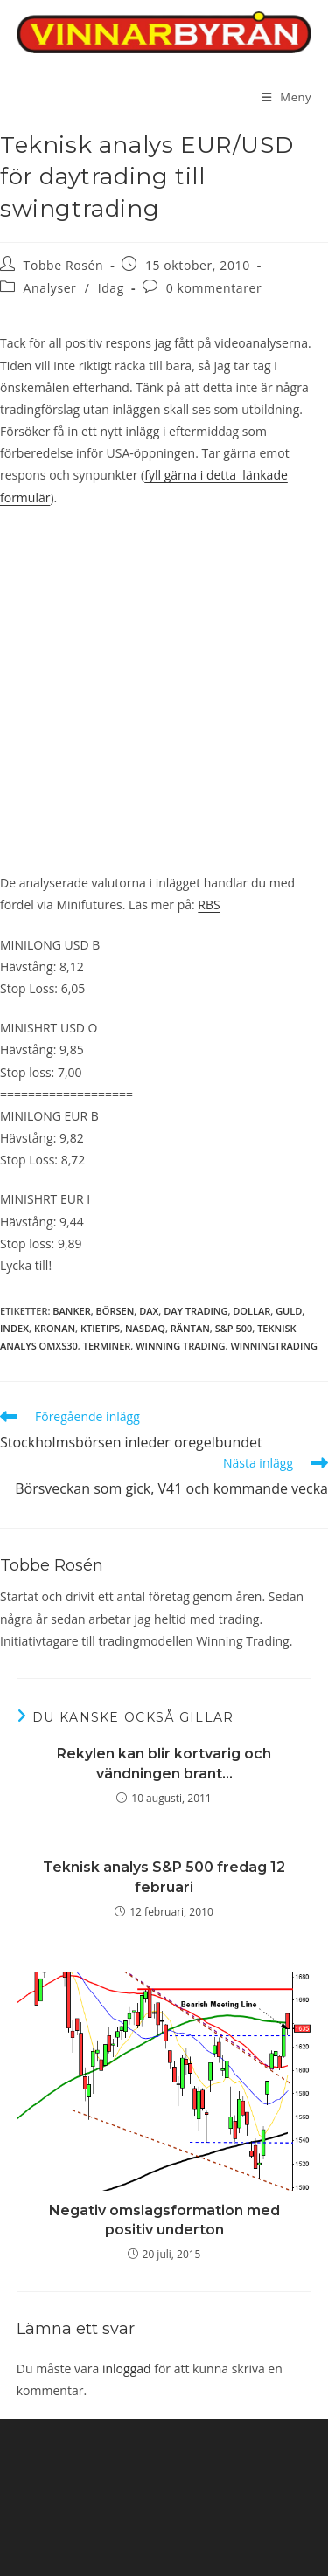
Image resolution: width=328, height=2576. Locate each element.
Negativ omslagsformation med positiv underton (164, 2220)
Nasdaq (145, 1328)
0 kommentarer (214, 288)
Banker (71, 1310)
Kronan (54, 1328)
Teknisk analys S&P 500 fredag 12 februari (164, 1877)
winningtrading (273, 1345)
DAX (148, 1310)
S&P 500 (234, 1328)
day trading (195, 1310)
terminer (107, 1345)
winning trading (180, 1345)
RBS (209, 904)
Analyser (50, 288)
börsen (115, 1310)
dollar (251, 1310)
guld (289, 1310)
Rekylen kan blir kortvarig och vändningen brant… (164, 1763)
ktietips (100, 1328)
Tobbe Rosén (64, 265)
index (14, 1328)
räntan (190, 1328)
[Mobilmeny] (286, 97)
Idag (111, 288)
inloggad (126, 2368)
